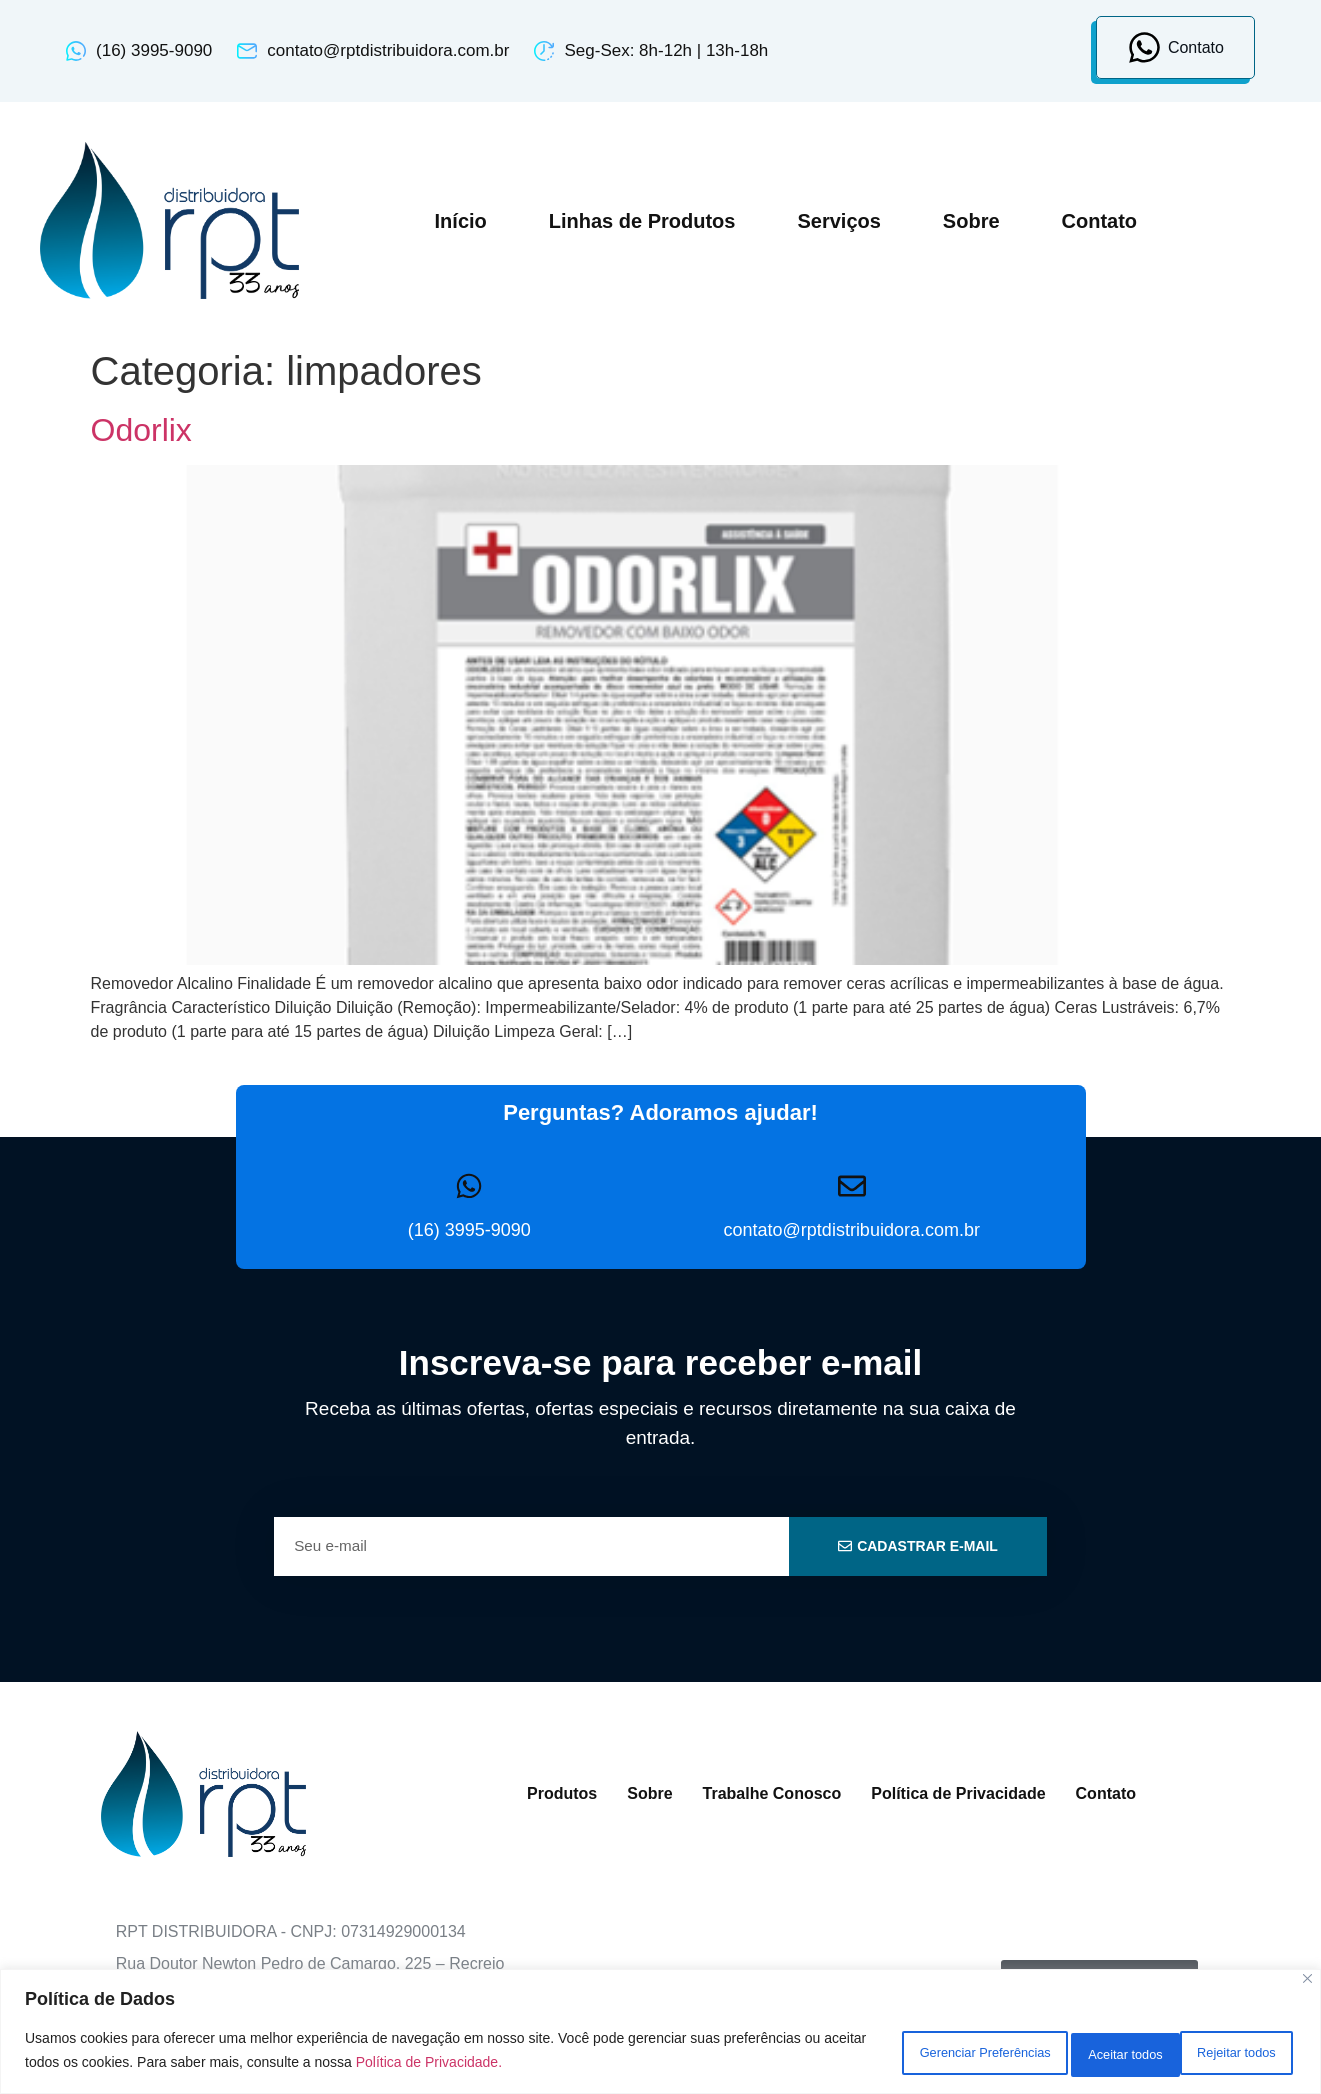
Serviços (838, 221)
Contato (1100, 221)
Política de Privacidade (958, 1793)
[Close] (1307, 1984)
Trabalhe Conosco (772, 1793)
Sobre (971, 221)
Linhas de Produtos (642, 221)
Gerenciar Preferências (895, 2053)
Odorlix (141, 430)
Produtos (562, 1793)
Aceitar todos (1226, 2053)
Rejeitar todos (1076, 2053)
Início (461, 221)
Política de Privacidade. (575, 2065)
